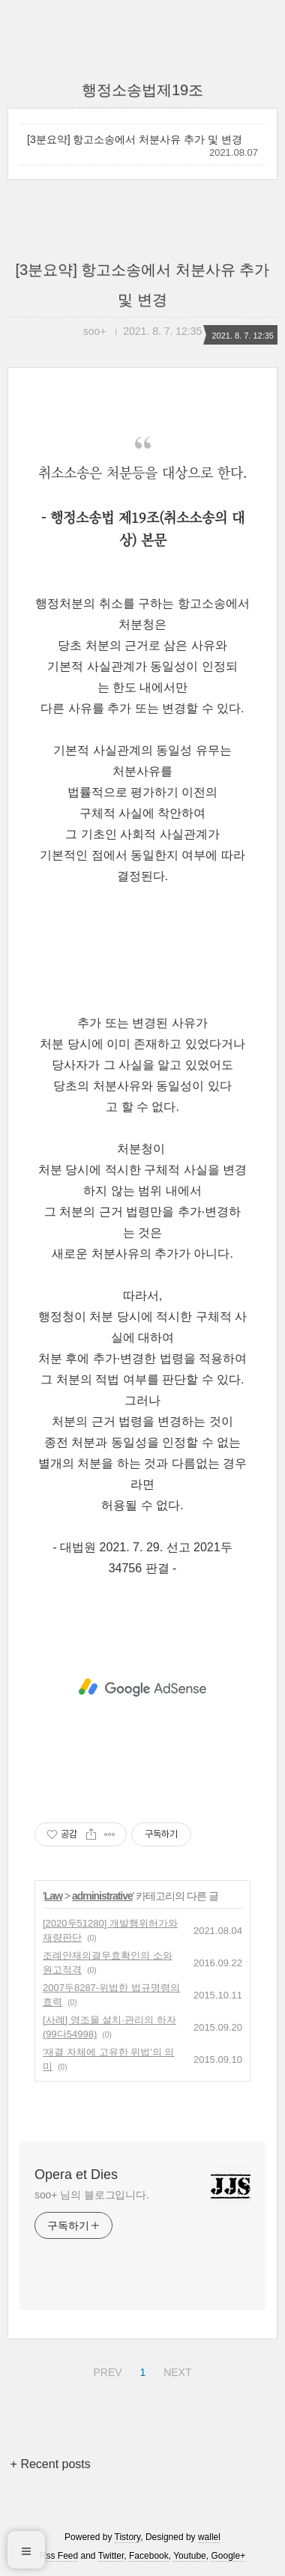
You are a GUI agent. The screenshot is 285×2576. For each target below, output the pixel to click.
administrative (102, 1896)
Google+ (228, 2556)
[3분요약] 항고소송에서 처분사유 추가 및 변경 (134, 139)
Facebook (149, 2556)
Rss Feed (59, 2556)
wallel (209, 2537)
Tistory (128, 2537)
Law (53, 1896)
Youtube (189, 2556)
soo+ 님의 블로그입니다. (91, 2195)
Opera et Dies (76, 2174)
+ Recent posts (50, 2464)
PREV (105, 2370)
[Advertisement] (142, 1687)
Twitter (111, 2556)
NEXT (175, 2370)
